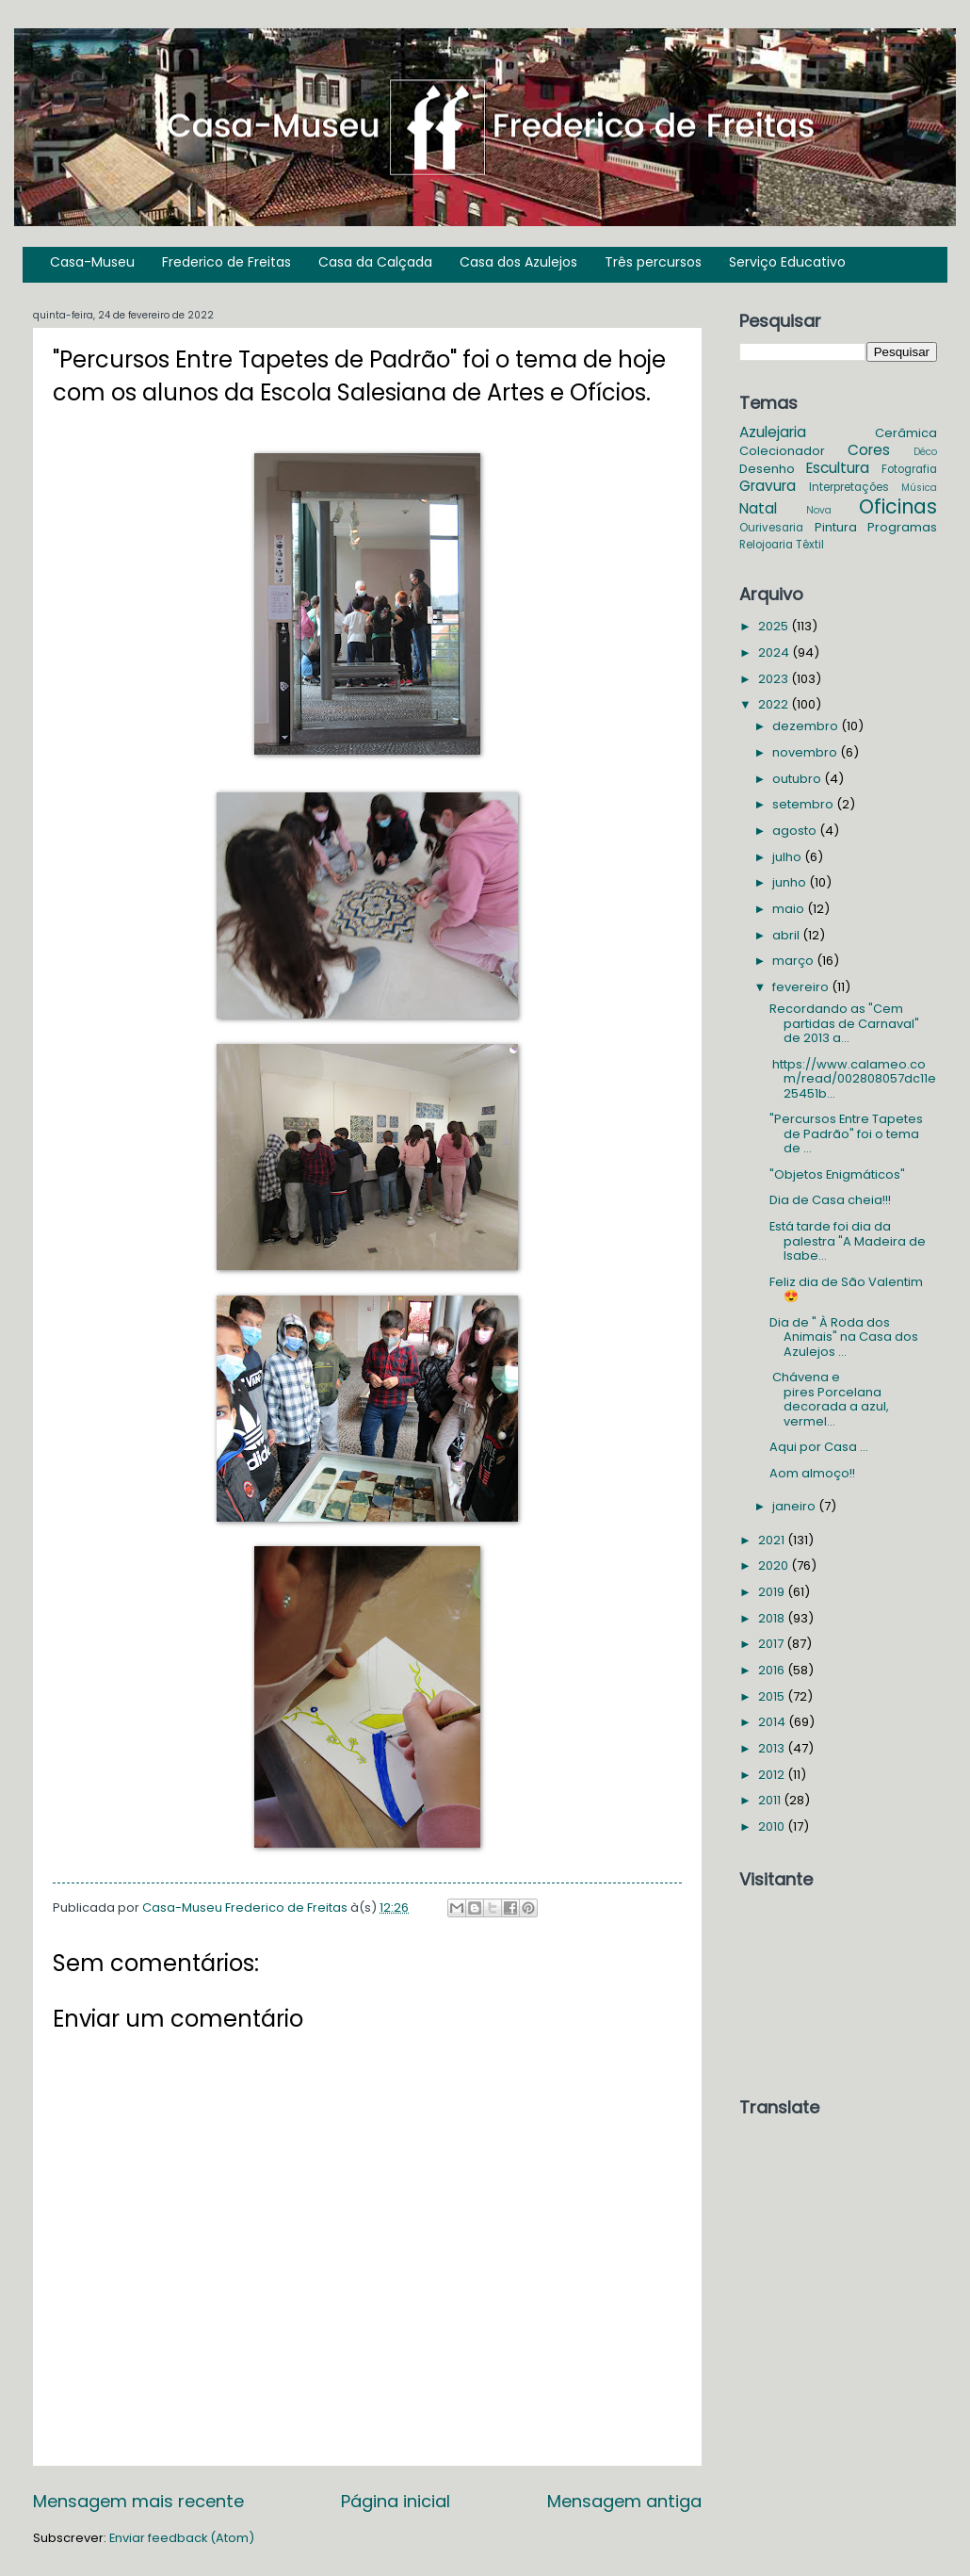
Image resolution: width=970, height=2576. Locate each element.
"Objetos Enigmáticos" (837, 1174)
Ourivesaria (771, 527)
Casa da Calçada (375, 262)
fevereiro (802, 987)
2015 (772, 1696)
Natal (758, 508)
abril (787, 935)
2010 (772, 1826)
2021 (772, 1540)
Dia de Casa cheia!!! (830, 1200)
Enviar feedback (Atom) (181, 2538)
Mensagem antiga (624, 2501)
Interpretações (849, 487)
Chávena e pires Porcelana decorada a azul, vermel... (829, 1398)
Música (919, 488)
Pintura (836, 527)
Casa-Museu (92, 262)
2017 (772, 1644)
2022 (774, 704)
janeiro (795, 1506)
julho (788, 857)
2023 (774, 679)
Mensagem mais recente (138, 2501)
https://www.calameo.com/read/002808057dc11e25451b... (852, 1078)
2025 (774, 626)
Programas (902, 527)
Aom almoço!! (812, 1473)
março (794, 961)
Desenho (767, 469)
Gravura (767, 486)
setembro (804, 804)
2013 (772, 1748)
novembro (806, 752)
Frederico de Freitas (226, 262)
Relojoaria (766, 544)
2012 (772, 1775)
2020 (774, 1565)
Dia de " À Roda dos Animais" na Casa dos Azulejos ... (843, 1337)
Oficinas (898, 506)
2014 (773, 1722)
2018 (772, 1618)
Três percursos (653, 262)
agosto (795, 831)
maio (789, 909)
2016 (772, 1670)
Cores (869, 450)
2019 (772, 1592)
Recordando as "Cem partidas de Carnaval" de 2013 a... (844, 1023)
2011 (771, 1800)
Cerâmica (906, 433)
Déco (925, 452)
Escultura (837, 468)
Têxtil (810, 544)
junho (790, 882)
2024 (775, 652)
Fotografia (909, 469)
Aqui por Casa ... (818, 1447)
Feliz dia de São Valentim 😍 (846, 1289)
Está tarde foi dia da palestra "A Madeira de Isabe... (847, 1240)
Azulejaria (772, 432)
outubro (798, 779)
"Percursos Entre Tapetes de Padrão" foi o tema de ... (846, 1133)
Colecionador (782, 451)
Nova (819, 510)
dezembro (806, 726)
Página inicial (395, 2501)
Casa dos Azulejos (518, 262)
